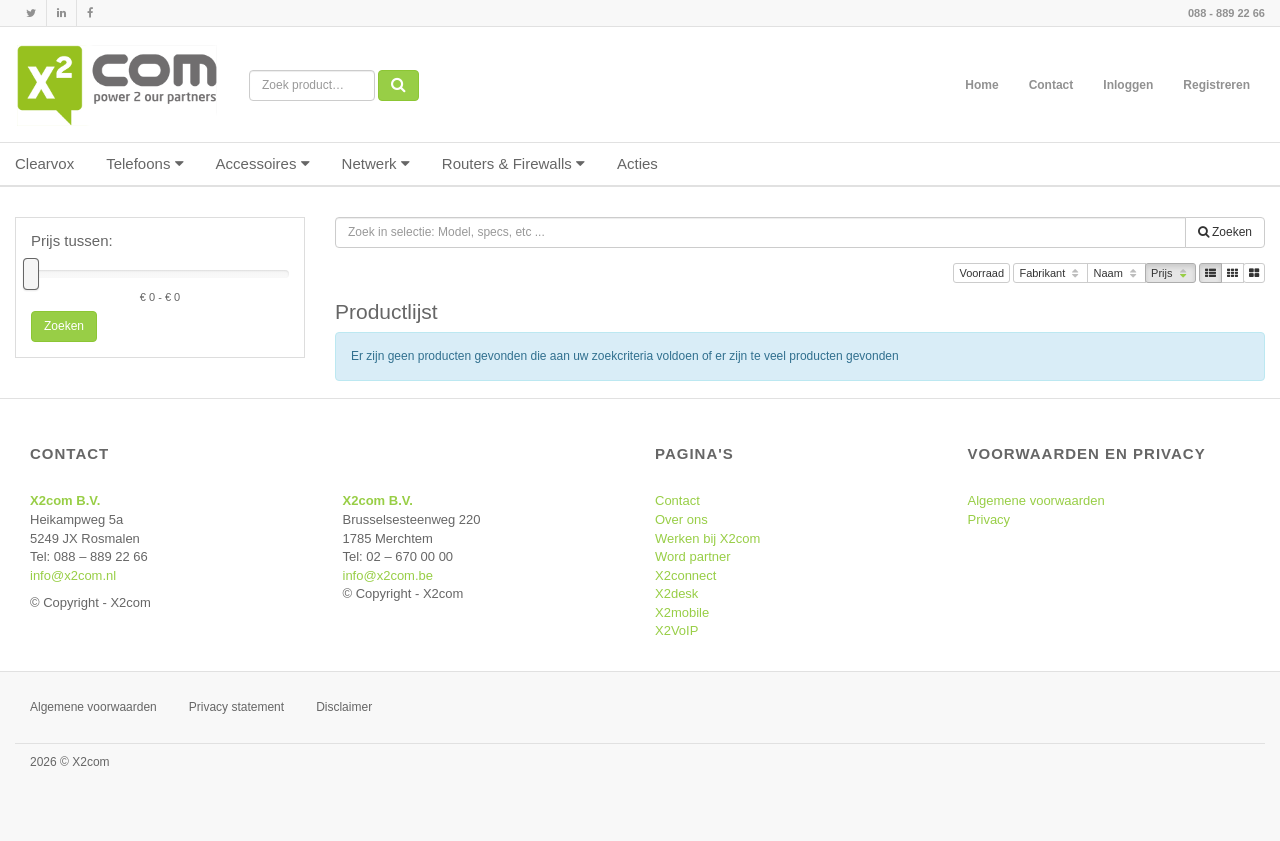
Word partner (693, 556)
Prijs (1170, 274)
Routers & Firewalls (513, 163)
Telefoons (144, 163)
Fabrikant (1050, 274)
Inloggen (1128, 85)
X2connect (685, 575)
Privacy (989, 519)
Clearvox (44, 163)
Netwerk (376, 163)
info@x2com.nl (73, 575)
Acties (637, 163)
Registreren (1216, 85)
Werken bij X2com (707, 538)
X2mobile (682, 612)
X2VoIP (676, 630)
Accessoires (263, 163)
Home (981, 85)
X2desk (676, 593)
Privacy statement (236, 707)
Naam (1116, 274)
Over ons (681, 519)
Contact (1051, 85)
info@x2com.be (388, 575)
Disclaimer (344, 707)
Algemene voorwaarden (1036, 500)
